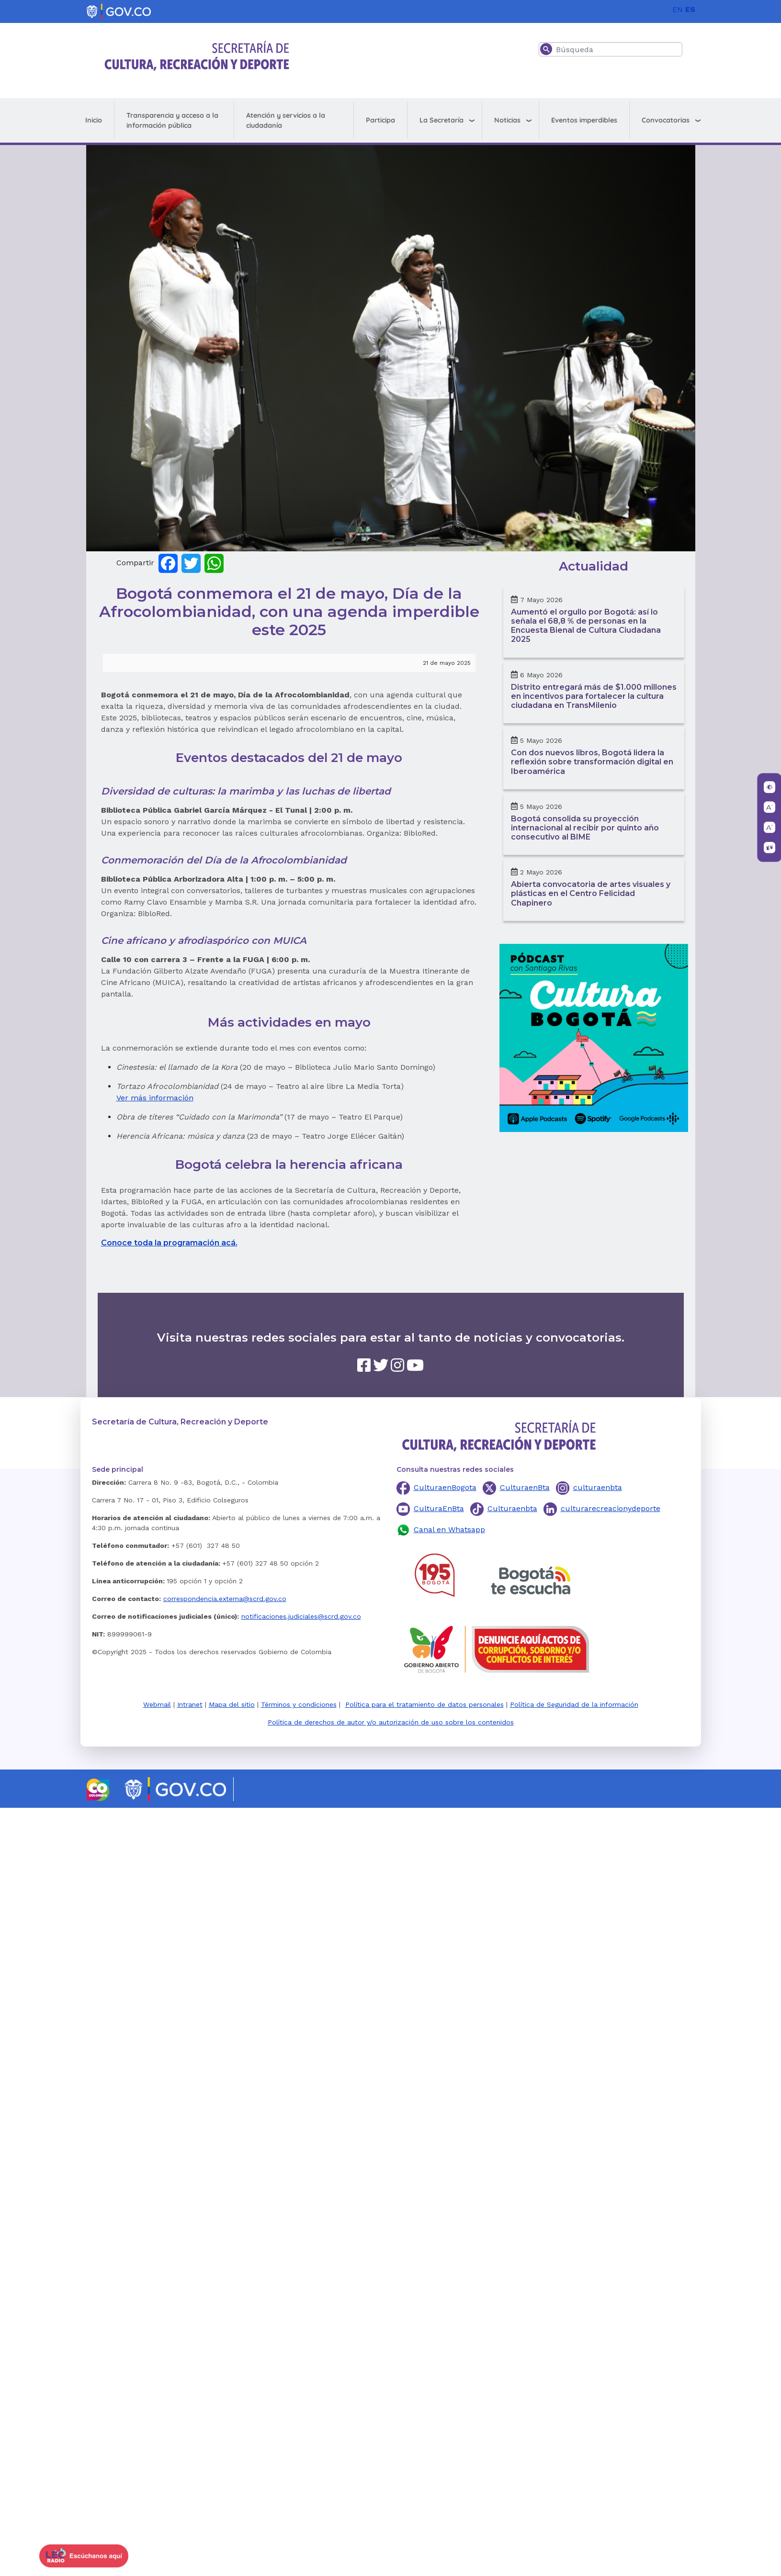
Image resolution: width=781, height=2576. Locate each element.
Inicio (93, 120)
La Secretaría (441, 120)
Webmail (157, 1704)
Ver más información (154, 1097)
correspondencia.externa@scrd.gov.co (224, 1598)
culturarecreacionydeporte (610, 1508)
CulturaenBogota (445, 1487)
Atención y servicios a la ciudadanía (285, 120)
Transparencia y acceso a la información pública (172, 120)
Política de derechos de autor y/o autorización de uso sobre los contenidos (391, 1722)
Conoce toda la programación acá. (169, 1242)
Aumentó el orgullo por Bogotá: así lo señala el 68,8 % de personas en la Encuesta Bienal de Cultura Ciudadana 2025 (586, 625)
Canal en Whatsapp (449, 1529)
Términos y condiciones (299, 1704)
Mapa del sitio (232, 1704)
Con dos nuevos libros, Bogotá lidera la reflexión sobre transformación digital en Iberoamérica (592, 761)
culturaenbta (597, 1487)
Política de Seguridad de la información (574, 1704)
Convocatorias (666, 120)
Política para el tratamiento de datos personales (424, 1704)
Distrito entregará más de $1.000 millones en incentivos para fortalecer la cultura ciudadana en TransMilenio (594, 696)
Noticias (507, 120)
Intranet (190, 1704)
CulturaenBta (525, 1487)
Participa (380, 120)
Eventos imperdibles (584, 120)
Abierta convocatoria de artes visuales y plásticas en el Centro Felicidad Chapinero (590, 893)
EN (677, 9)
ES (690, 9)
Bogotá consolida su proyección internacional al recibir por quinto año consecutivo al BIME (585, 827)
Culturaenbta (512, 1508)
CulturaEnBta (439, 1508)
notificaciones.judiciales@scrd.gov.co (301, 1616)
